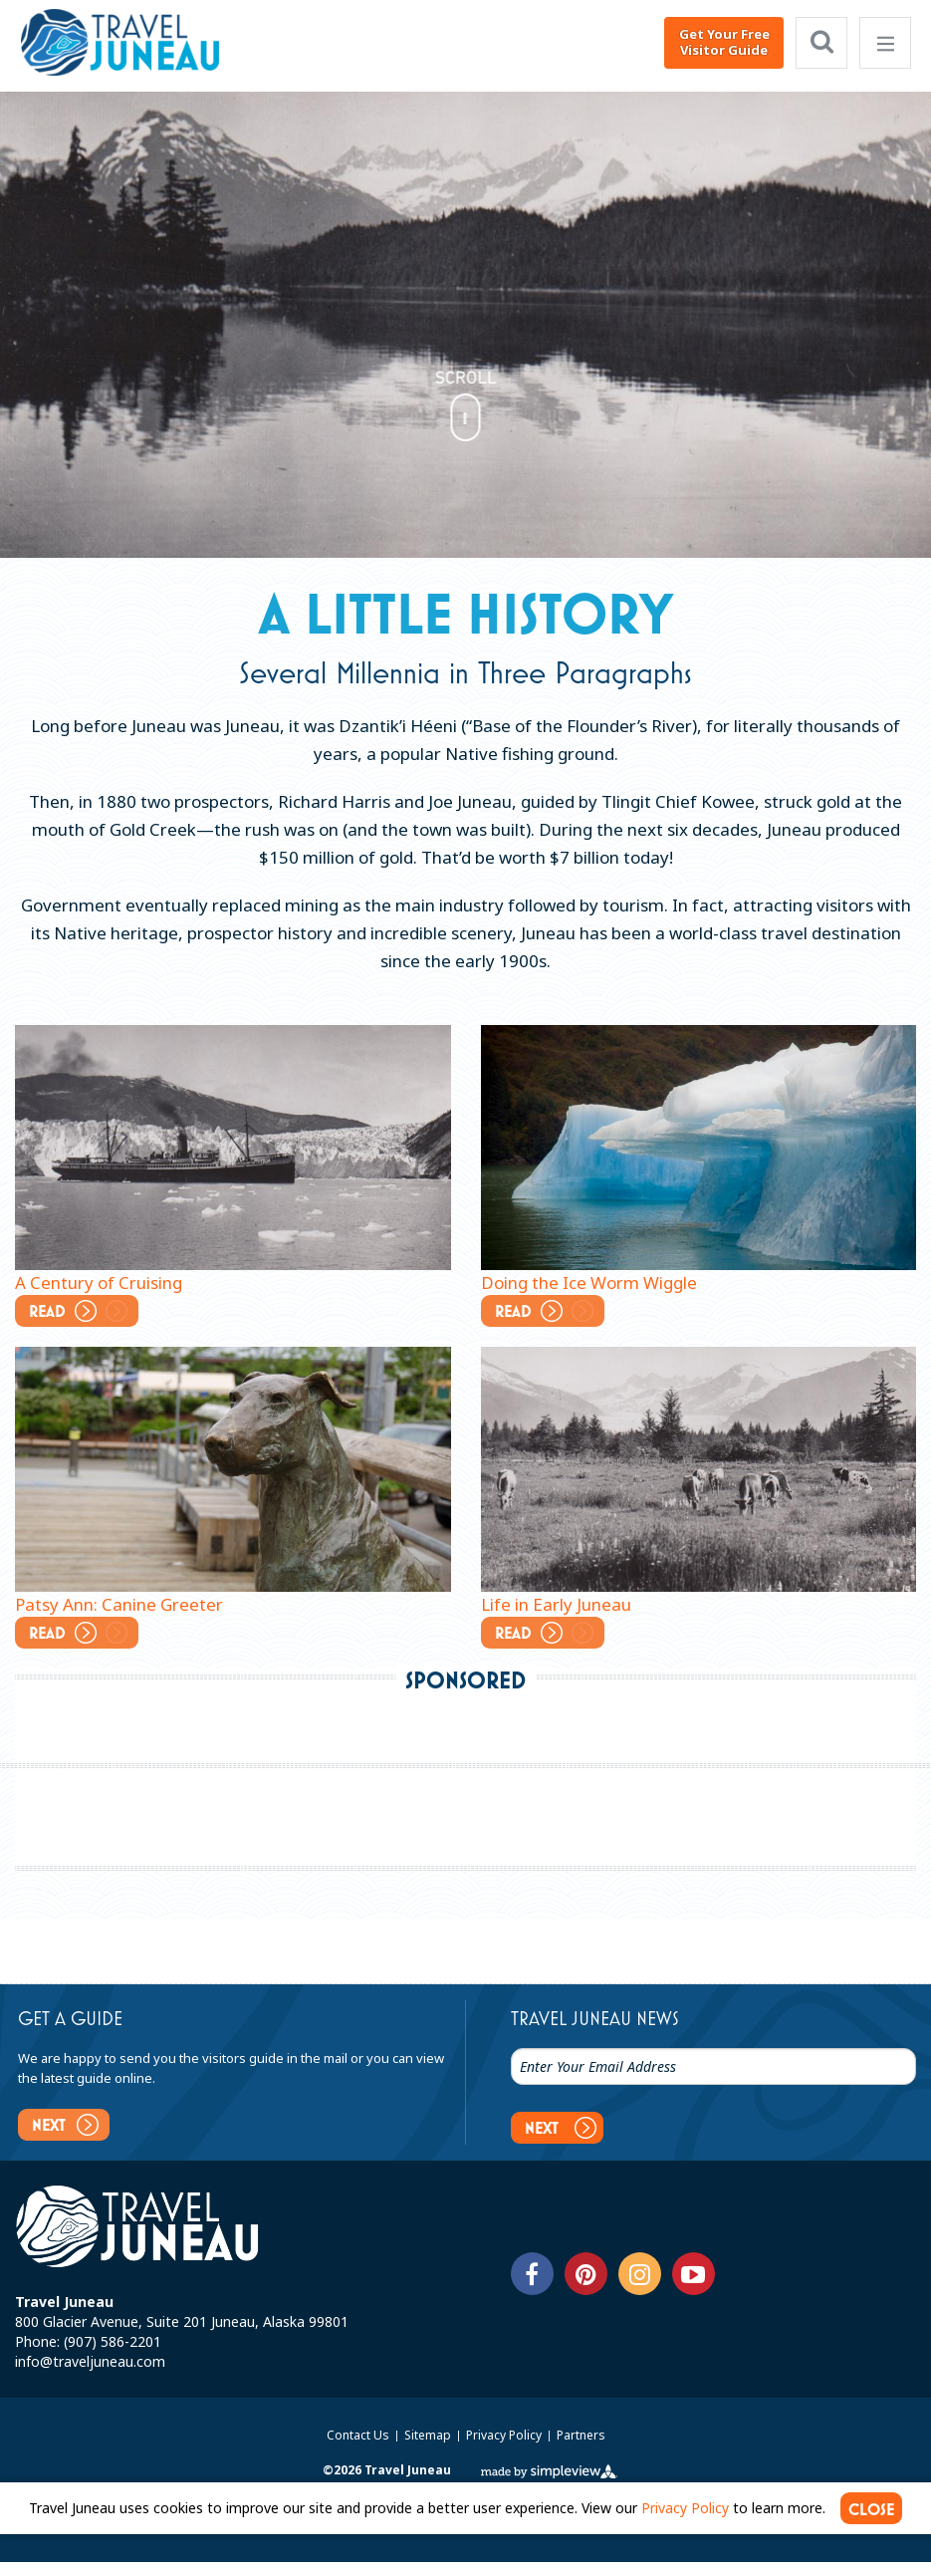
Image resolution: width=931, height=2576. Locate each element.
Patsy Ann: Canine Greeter (119, 1604)
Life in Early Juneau (556, 1604)
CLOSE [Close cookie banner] (871, 2522)
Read (84, 1309)
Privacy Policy (505, 2449)
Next (71, 2124)
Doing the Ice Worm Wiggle (589, 1282)
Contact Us (359, 2449)
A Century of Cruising (98, 1282)
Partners (581, 2449)
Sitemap (429, 2449)
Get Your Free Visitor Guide (724, 42)
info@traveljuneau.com (90, 2375)
